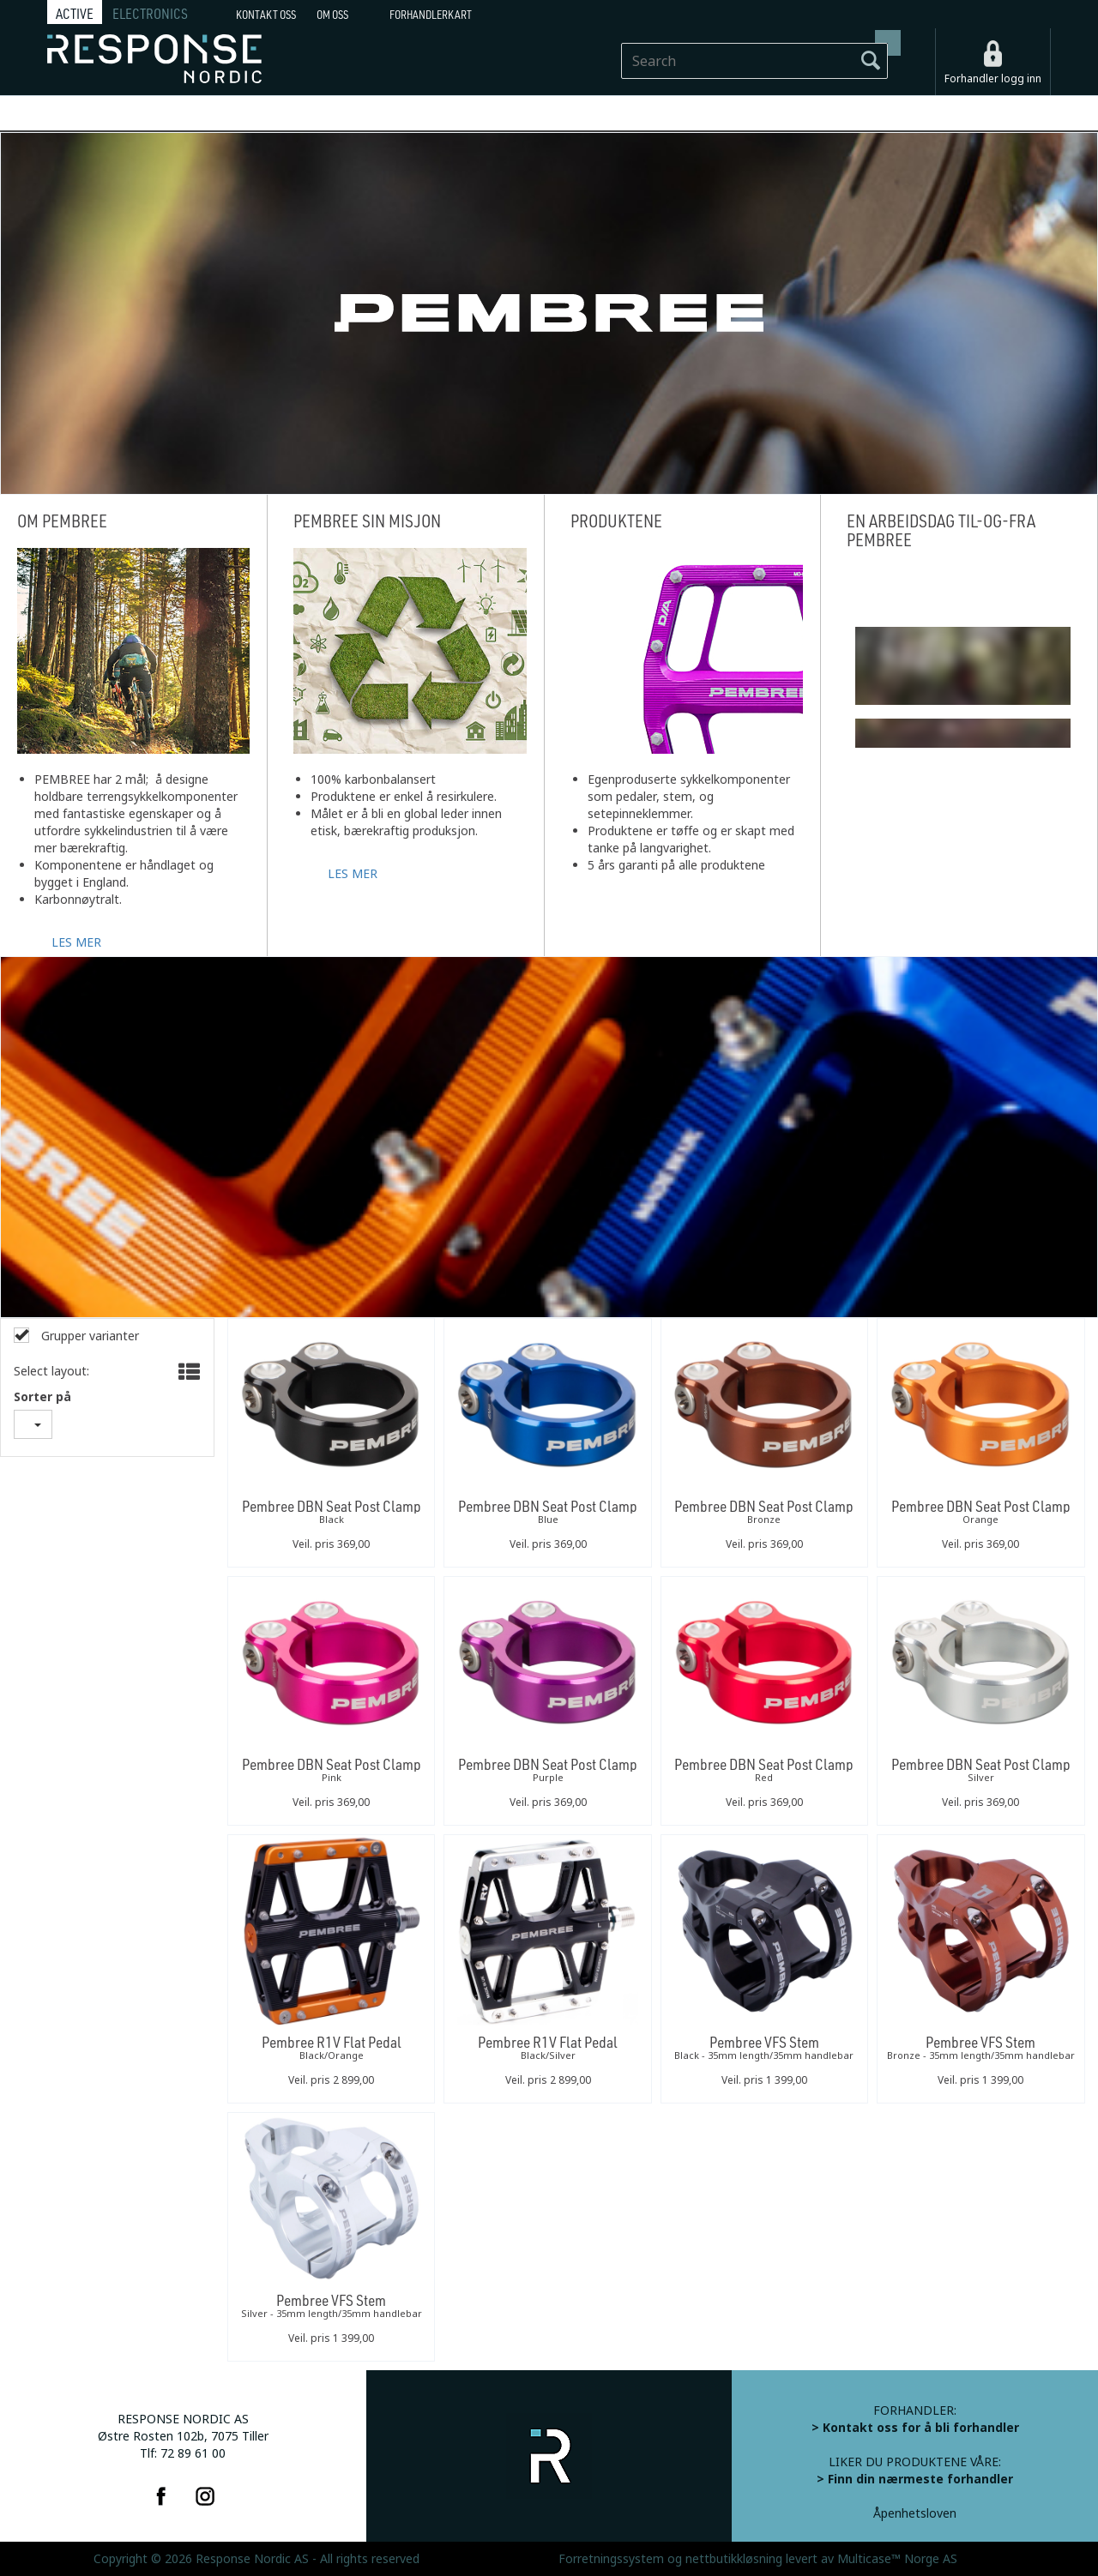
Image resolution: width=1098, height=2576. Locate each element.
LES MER (76, 941)
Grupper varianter (88, 1336)
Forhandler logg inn (992, 79)
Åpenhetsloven (914, 2513)
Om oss (332, 14)
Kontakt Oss (266, 14)
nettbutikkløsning (733, 2558)
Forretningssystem (611, 2558)
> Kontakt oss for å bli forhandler (915, 2427)
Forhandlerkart (430, 14)
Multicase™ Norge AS (897, 2558)
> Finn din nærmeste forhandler (915, 2479)
